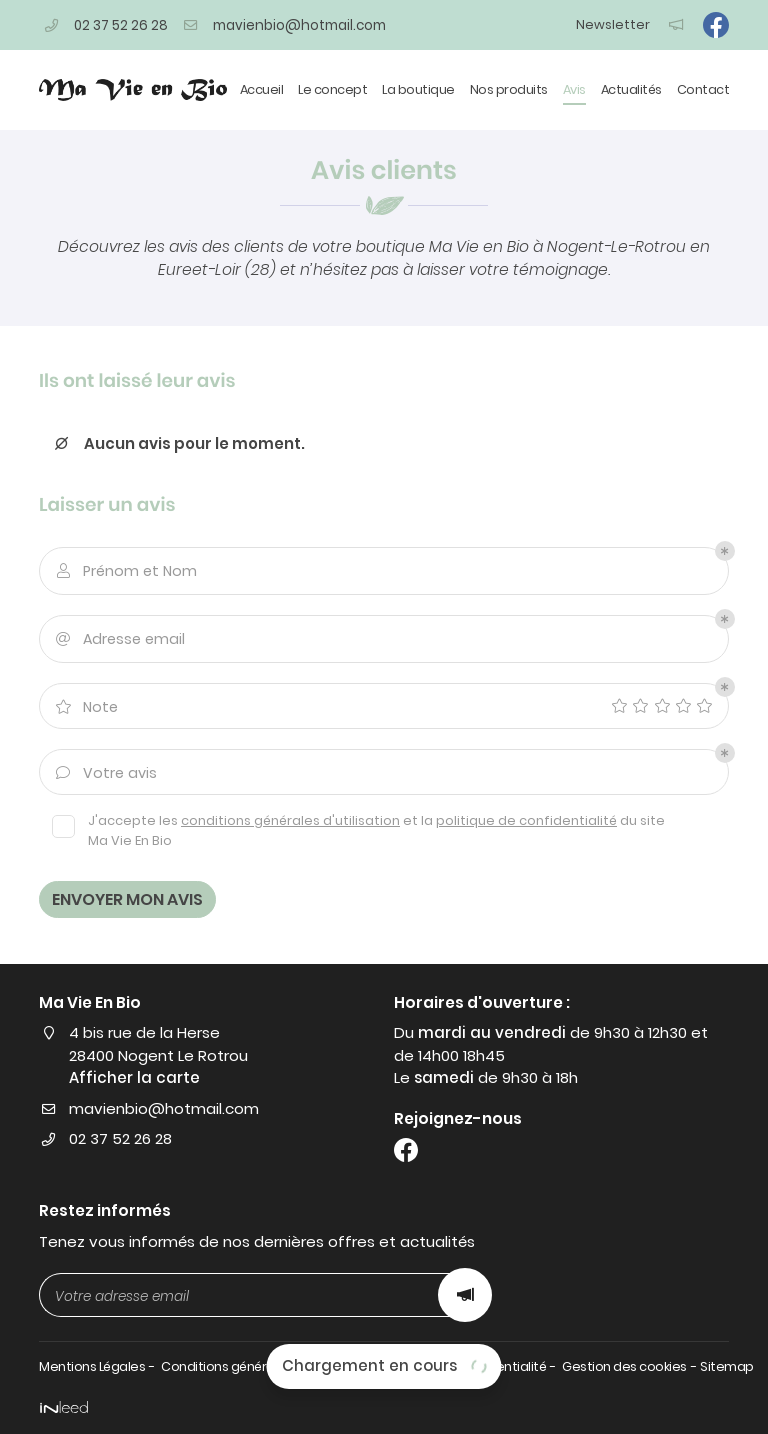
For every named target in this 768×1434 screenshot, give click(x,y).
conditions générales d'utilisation (290, 820)
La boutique (418, 89)
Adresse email (119, 639)
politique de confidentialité (526, 820)
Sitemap (727, 1366)
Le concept (332, 89)
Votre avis (105, 773)
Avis (574, 89)
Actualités (631, 89)
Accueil (262, 89)
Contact (703, 89)
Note (85, 707)
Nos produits (509, 89)
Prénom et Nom (125, 571)
